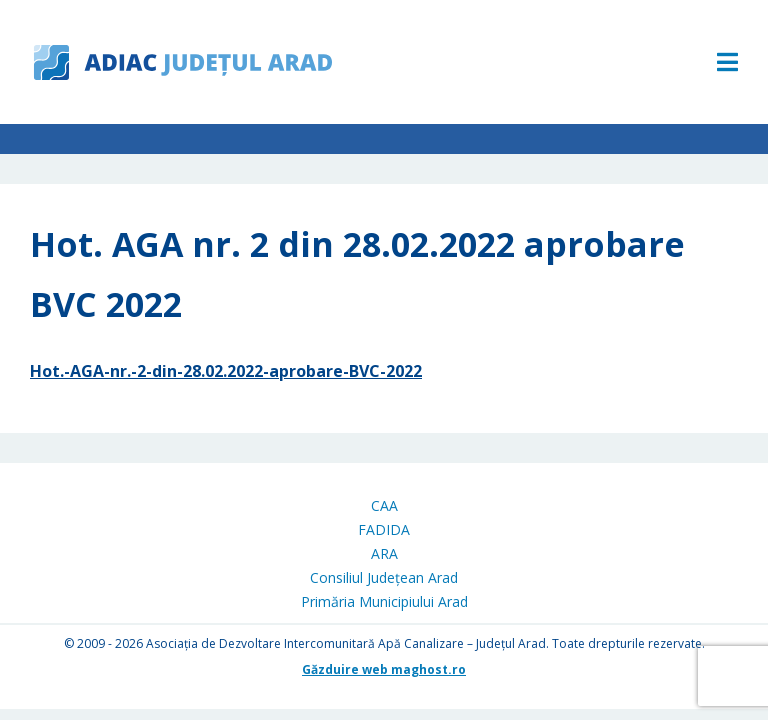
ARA (384, 553)
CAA (384, 505)
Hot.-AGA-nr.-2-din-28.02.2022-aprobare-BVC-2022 (226, 371)
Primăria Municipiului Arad (384, 601)
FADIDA (384, 529)
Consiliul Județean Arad (384, 577)
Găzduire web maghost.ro (384, 669)
